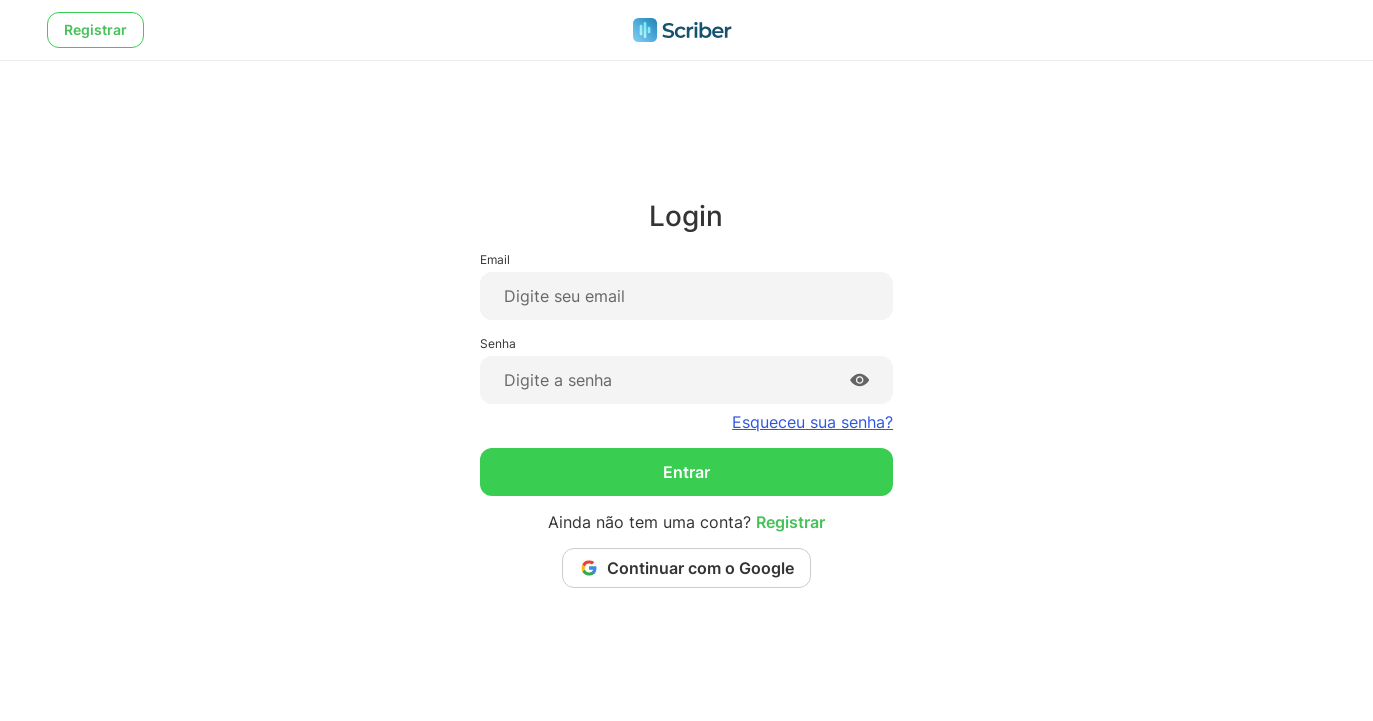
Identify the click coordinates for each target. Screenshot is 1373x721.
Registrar (95, 29)
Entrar (686, 472)
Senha (498, 343)
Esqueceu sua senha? (812, 422)
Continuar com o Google (686, 568)
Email (495, 259)
